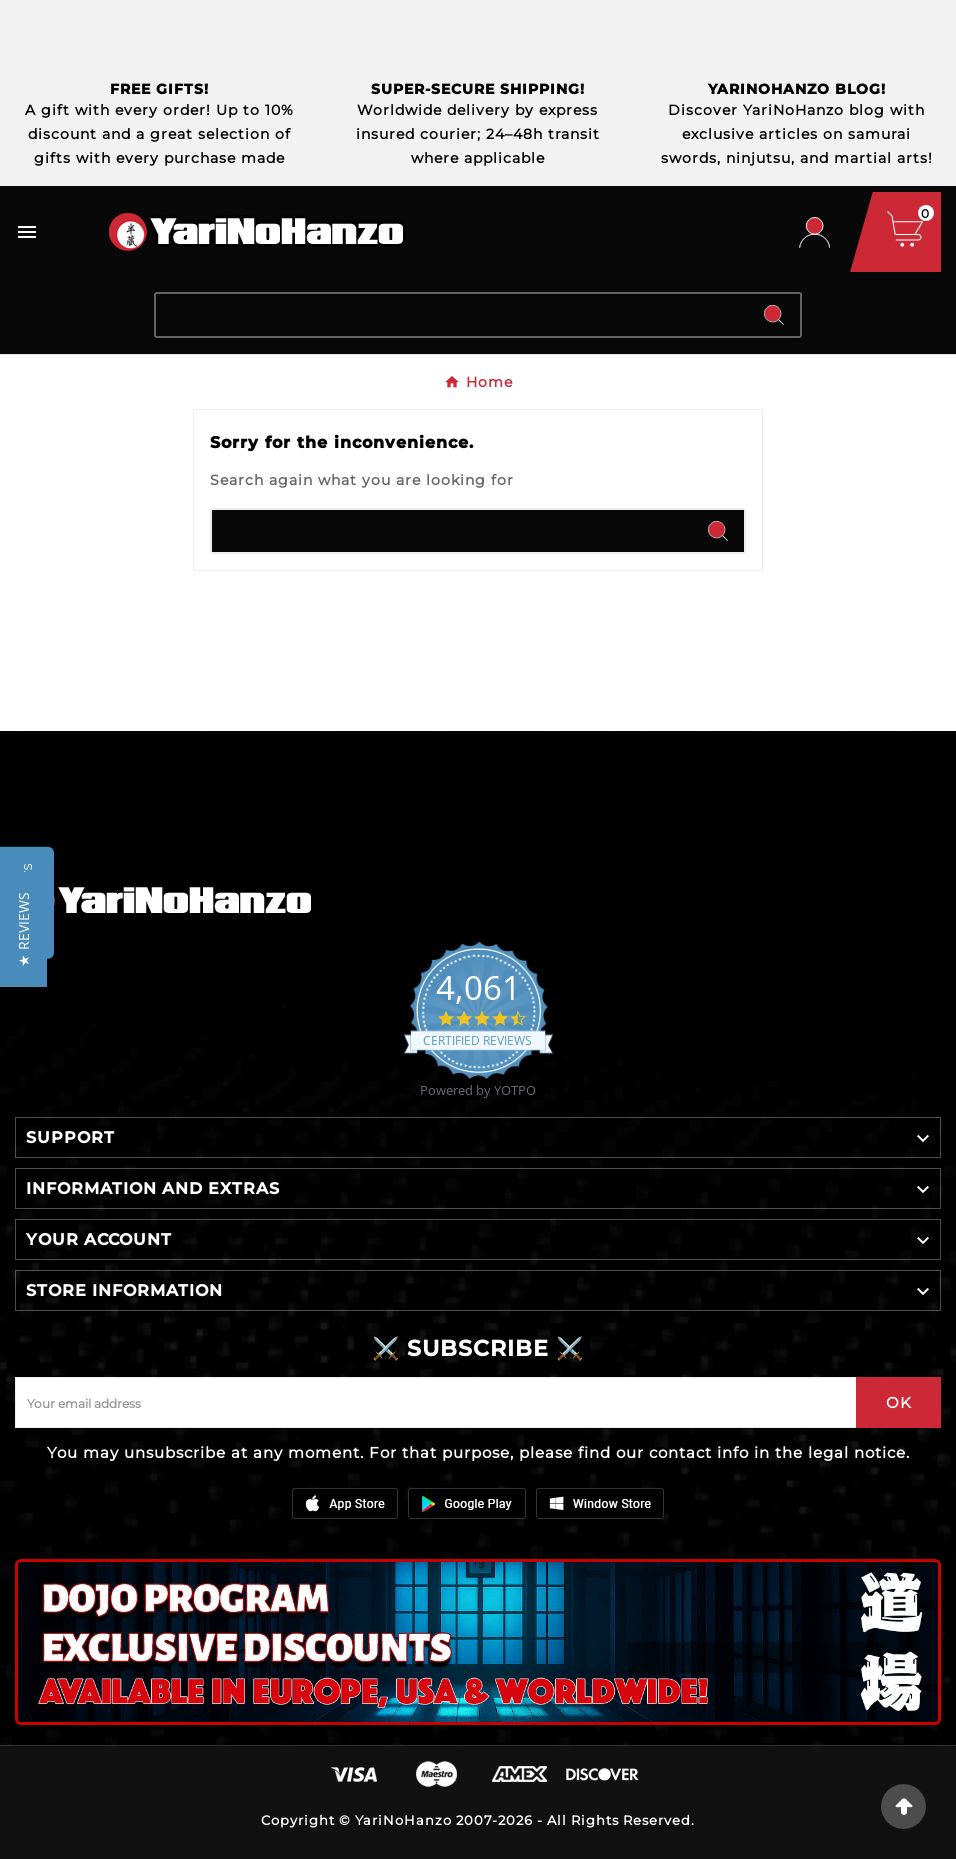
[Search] (452, 315)
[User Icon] (814, 232)
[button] (23, 929)
